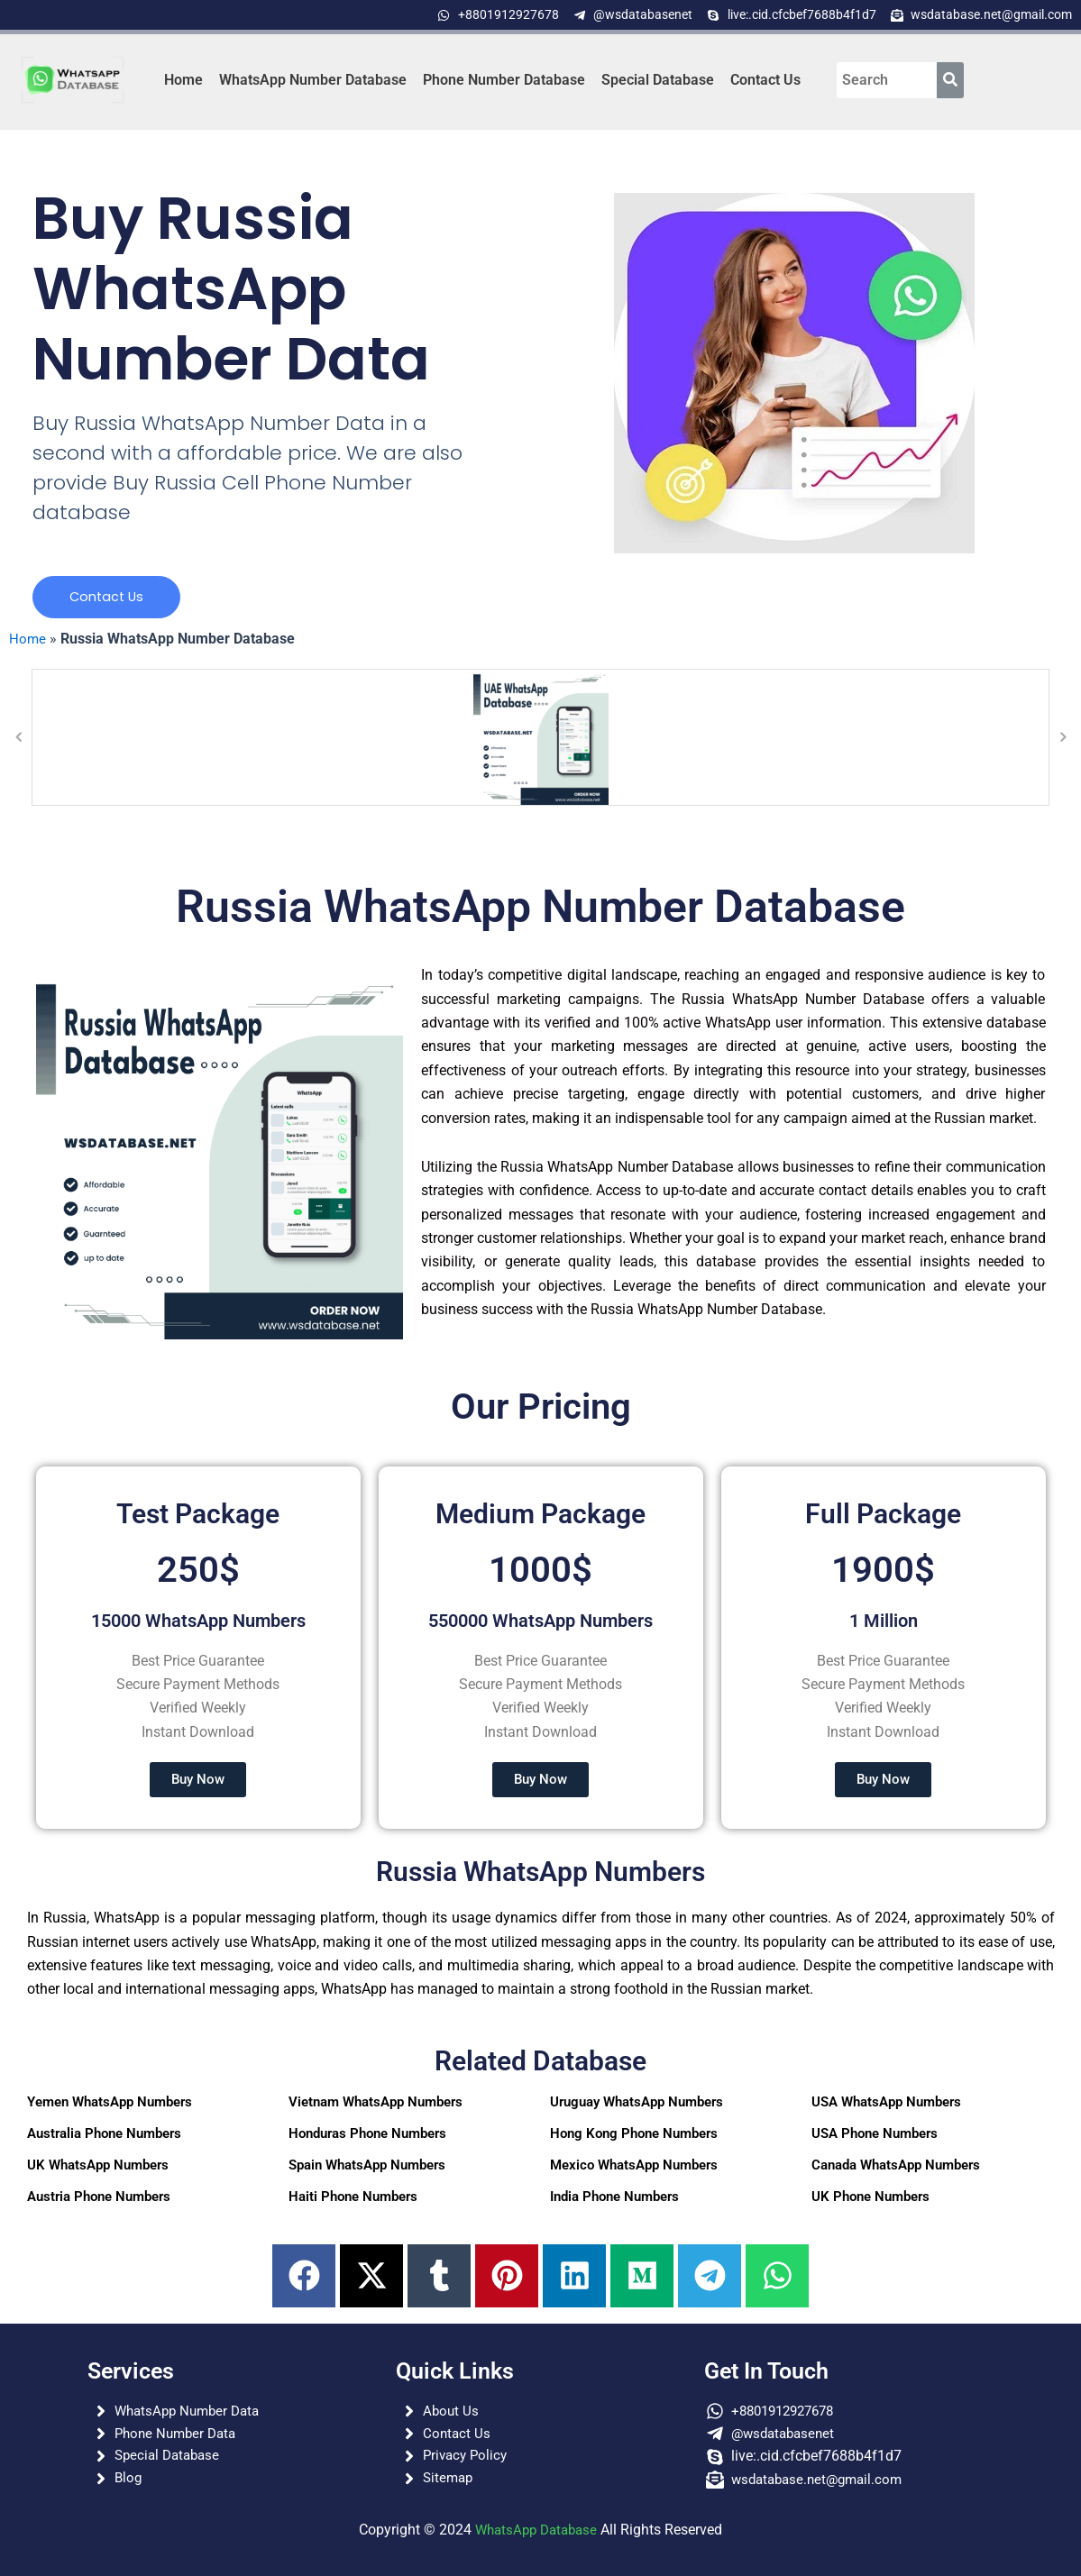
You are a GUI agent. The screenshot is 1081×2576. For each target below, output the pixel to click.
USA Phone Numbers (874, 2136)
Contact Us (765, 79)
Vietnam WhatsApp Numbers (376, 2104)
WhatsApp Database (536, 2529)
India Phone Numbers (614, 2199)
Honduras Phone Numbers (367, 2136)
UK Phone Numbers (870, 2199)
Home (183, 79)
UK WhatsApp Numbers (98, 2168)
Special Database (657, 79)
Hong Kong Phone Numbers (634, 2136)
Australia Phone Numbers (104, 2136)
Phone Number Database (504, 79)
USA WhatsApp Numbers (886, 2104)
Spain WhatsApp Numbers (367, 2168)
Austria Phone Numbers (98, 2199)
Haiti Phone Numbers (353, 2199)
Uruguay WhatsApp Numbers (636, 2104)
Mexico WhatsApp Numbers (634, 2168)
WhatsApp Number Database (313, 79)
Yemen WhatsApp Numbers (109, 2104)
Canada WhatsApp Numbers (895, 2168)
